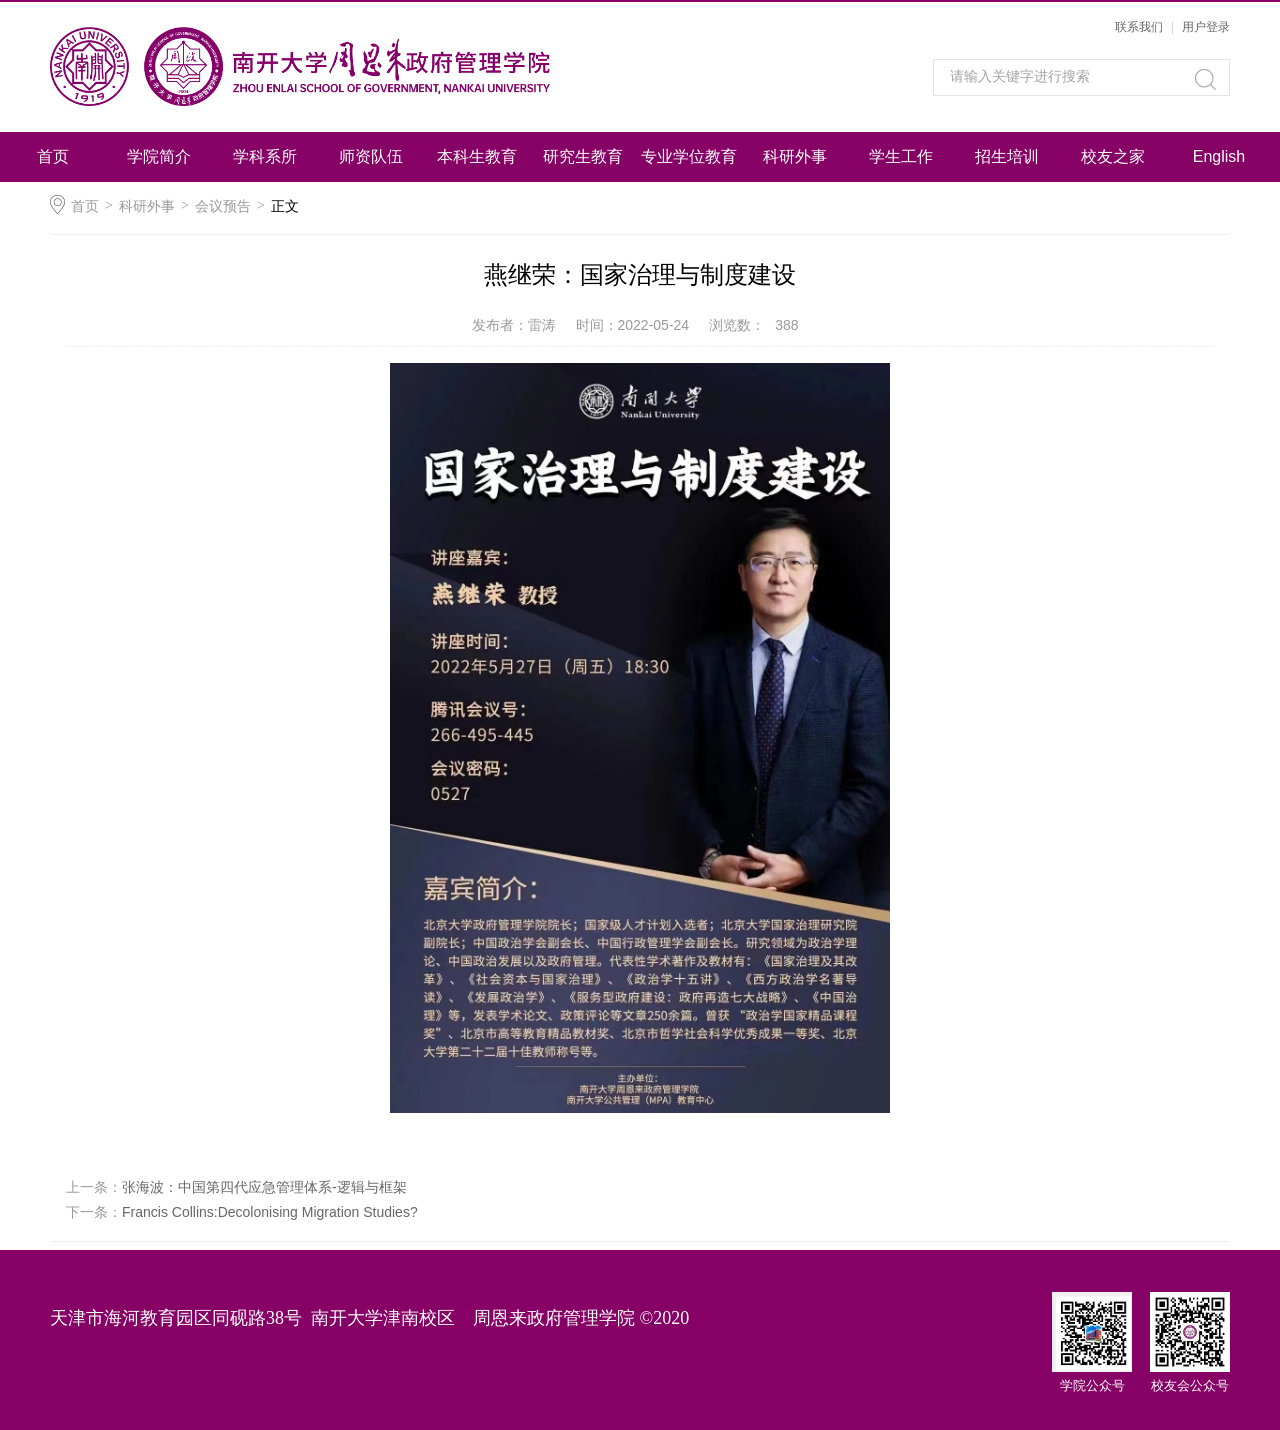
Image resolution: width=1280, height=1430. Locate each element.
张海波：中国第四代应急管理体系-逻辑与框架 (264, 1187)
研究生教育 (583, 156)
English (1219, 156)
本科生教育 (477, 156)
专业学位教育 (689, 156)
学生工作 (901, 156)
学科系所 (265, 156)
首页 (53, 156)
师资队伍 (371, 156)
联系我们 (1139, 27)
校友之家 (1113, 156)
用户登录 (1206, 27)
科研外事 (795, 156)
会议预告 (223, 206)
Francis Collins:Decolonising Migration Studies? (270, 1212)
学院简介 (159, 156)
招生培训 (1007, 156)
